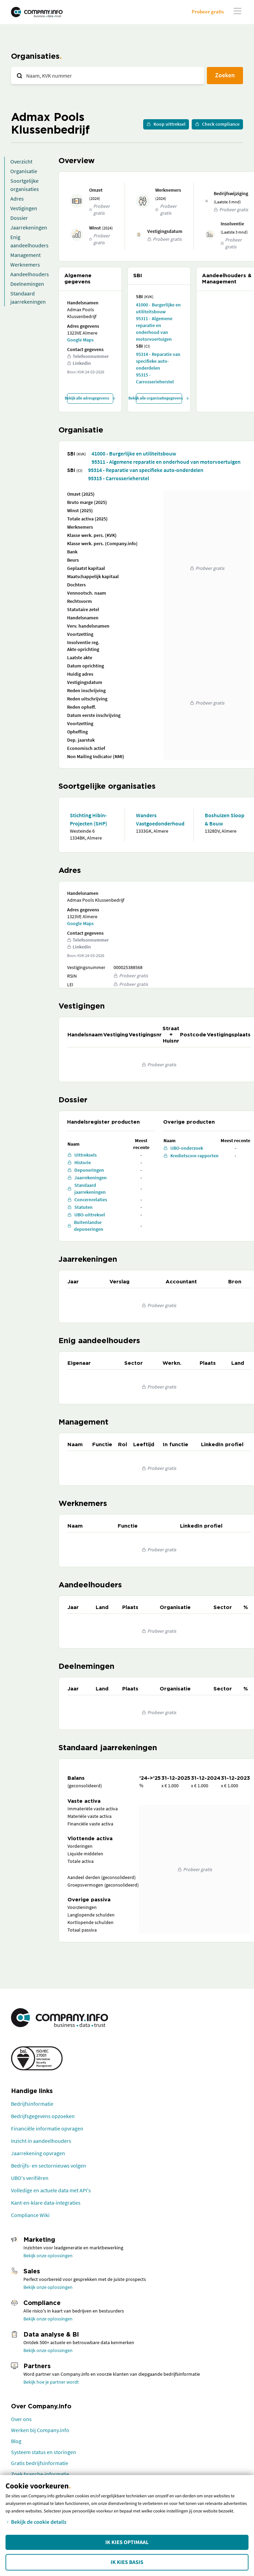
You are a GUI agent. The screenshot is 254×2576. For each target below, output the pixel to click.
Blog (16, 2441)
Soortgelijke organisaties (24, 184)
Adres (17, 198)
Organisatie (23, 171)
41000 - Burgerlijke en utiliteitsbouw (158, 308)
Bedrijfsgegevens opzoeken (43, 2116)
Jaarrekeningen (28, 227)
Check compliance (217, 124)
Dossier (19, 217)
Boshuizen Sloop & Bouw (224, 819)
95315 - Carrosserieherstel (155, 378)
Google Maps (80, 340)
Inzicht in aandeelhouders (41, 2140)
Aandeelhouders (29, 274)
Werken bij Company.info (40, 2430)
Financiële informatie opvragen (47, 2128)
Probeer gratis (208, 11)
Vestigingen (23, 208)
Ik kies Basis (127, 2562)
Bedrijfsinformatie (32, 2103)
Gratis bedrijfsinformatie (39, 2463)
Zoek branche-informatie (40, 2474)
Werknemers (25, 264)
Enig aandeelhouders (29, 241)
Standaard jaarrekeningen (28, 297)
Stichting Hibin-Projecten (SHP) (88, 819)
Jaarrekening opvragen (38, 2153)
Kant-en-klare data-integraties (46, 2202)
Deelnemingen (27, 283)
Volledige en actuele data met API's (51, 2190)
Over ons (21, 2419)
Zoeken (225, 75)
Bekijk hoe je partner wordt (51, 2382)
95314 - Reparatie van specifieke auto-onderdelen (158, 361)
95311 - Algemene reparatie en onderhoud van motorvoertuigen (154, 328)
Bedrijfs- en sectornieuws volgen (48, 2165)
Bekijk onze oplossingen (48, 2255)
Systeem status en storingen (43, 2452)
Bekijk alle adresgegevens (90, 398)
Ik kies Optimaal (127, 2542)
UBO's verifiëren (30, 2177)
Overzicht (21, 161)
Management (25, 254)
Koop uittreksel (166, 124)
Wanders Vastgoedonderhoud (159, 819)
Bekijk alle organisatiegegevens (159, 398)
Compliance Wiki (30, 2215)
